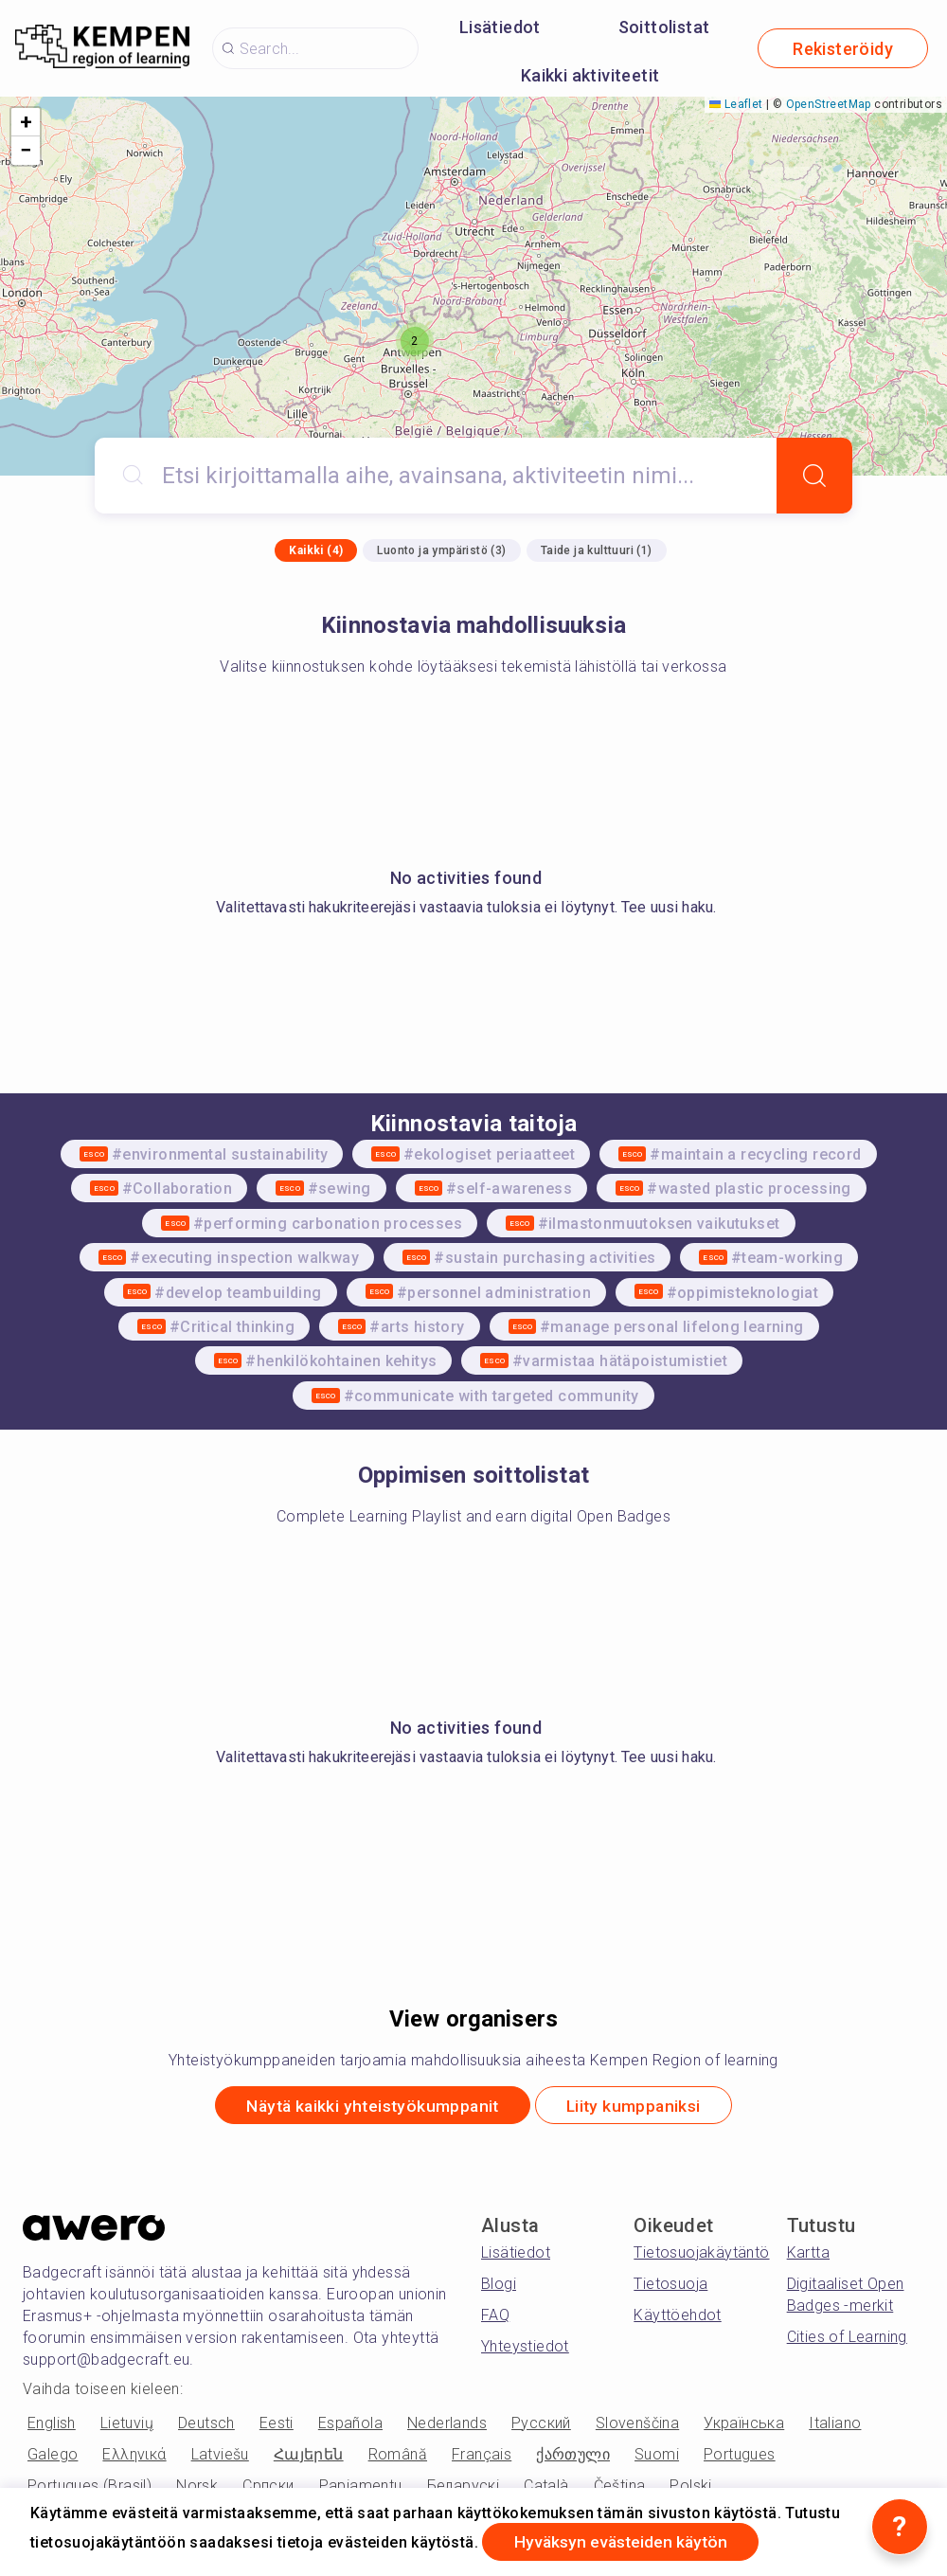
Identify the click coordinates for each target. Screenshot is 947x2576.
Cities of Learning (847, 2339)
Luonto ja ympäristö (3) (441, 550)
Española (350, 2424)
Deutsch (206, 2424)
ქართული (573, 2455)
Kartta (808, 2254)
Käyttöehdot (677, 2317)
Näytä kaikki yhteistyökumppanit (367, 2107)
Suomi (656, 2455)
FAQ (495, 2317)
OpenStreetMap (828, 104)
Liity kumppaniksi (640, 2107)
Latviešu (220, 2455)
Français (481, 2455)
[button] (415, 341)
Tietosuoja (670, 2286)
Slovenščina (637, 2424)
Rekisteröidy (843, 49)
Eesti (276, 2424)
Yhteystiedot (525, 2348)
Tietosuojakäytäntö (701, 2254)
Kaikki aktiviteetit (590, 75)
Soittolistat (664, 27)
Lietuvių (126, 2424)
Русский (541, 2424)
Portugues (740, 2455)
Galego (52, 2455)
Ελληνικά (134, 2455)
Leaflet (735, 104)
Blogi (498, 2286)
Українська (744, 2424)
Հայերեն (309, 2455)
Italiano (835, 2424)
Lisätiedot (500, 27)
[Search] (814, 475)
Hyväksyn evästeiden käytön (626, 2541)
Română (397, 2455)
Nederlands (447, 2424)
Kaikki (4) (316, 550)
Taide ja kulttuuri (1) (596, 550)
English (51, 2424)
